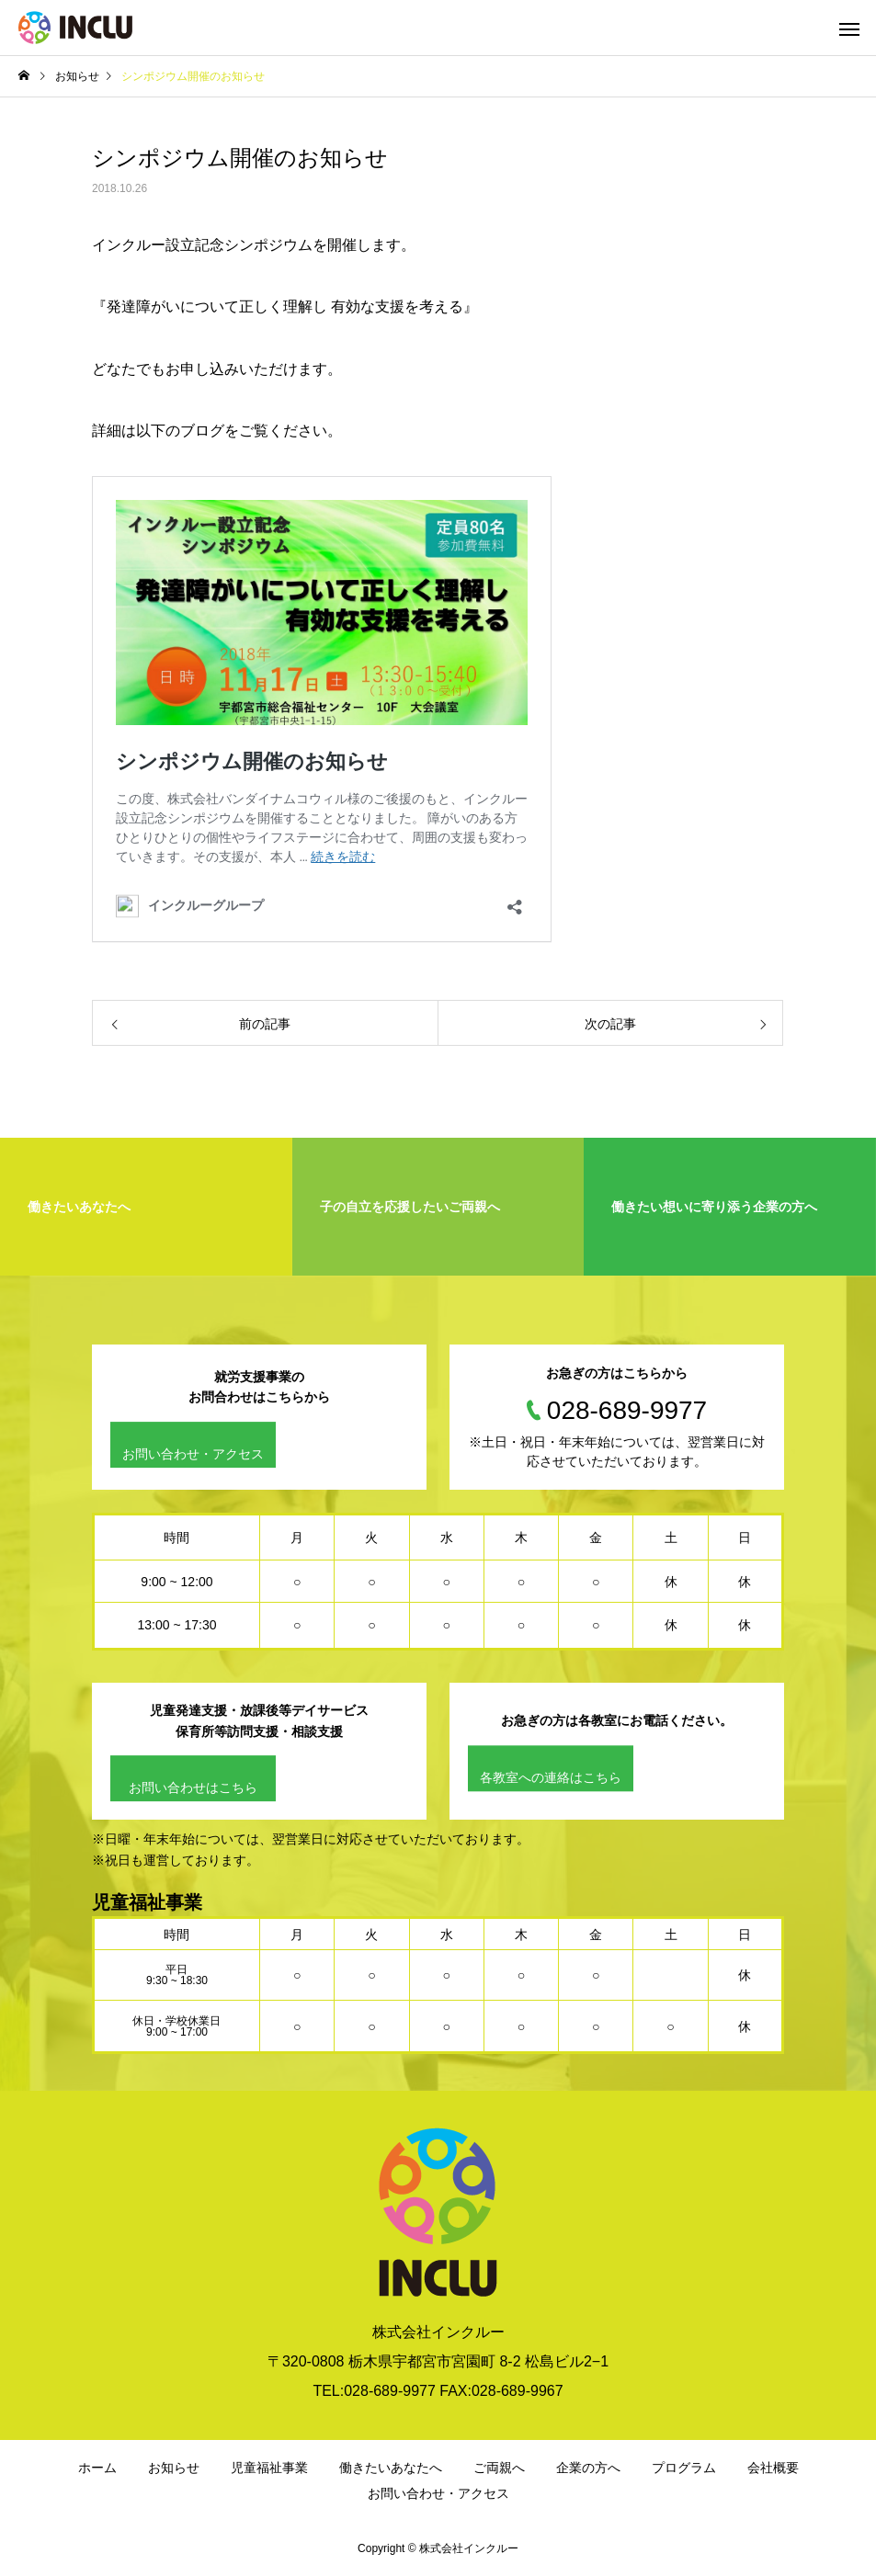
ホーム (97, 2467)
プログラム (684, 2467)
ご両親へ (499, 2467)
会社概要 (773, 2467)
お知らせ (173, 2467)
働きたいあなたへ (390, 2467)
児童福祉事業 (269, 2467)
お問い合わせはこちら (193, 1787)
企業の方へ (588, 2467)
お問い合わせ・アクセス (193, 1454)
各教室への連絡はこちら (550, 1777)
